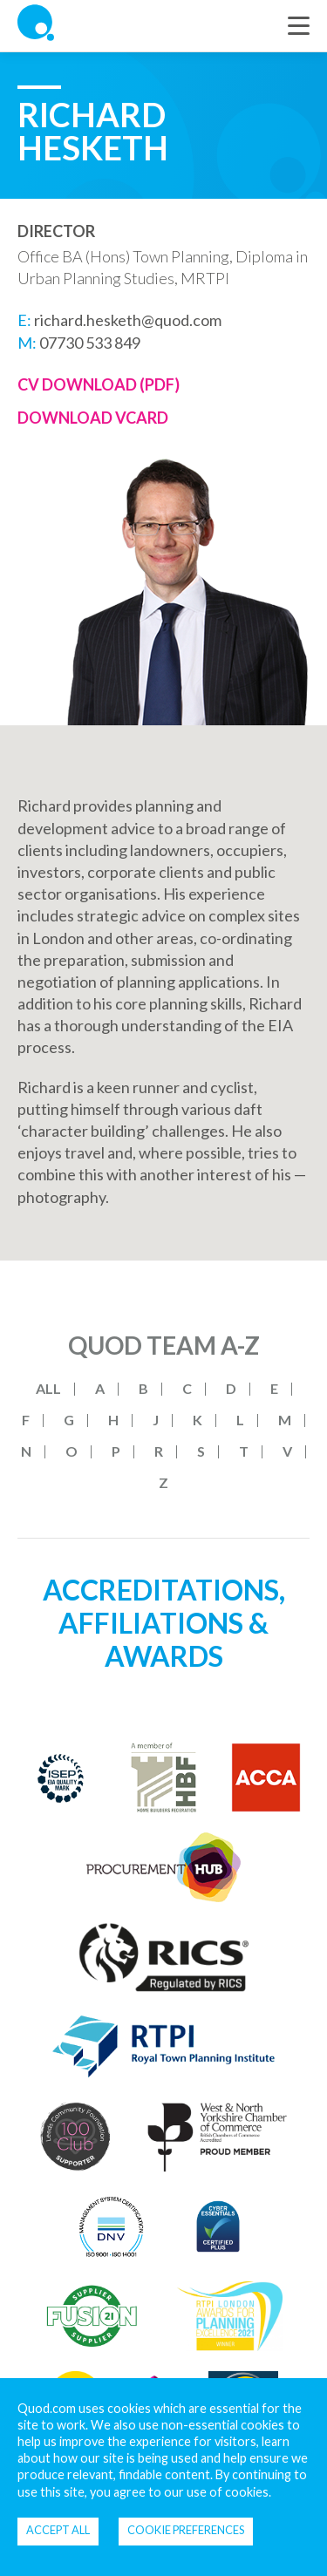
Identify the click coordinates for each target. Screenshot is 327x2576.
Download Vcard (92, 417)
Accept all (58, 2530)
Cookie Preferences (185, 2530)
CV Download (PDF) (98, 384)
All (48, 1388)
